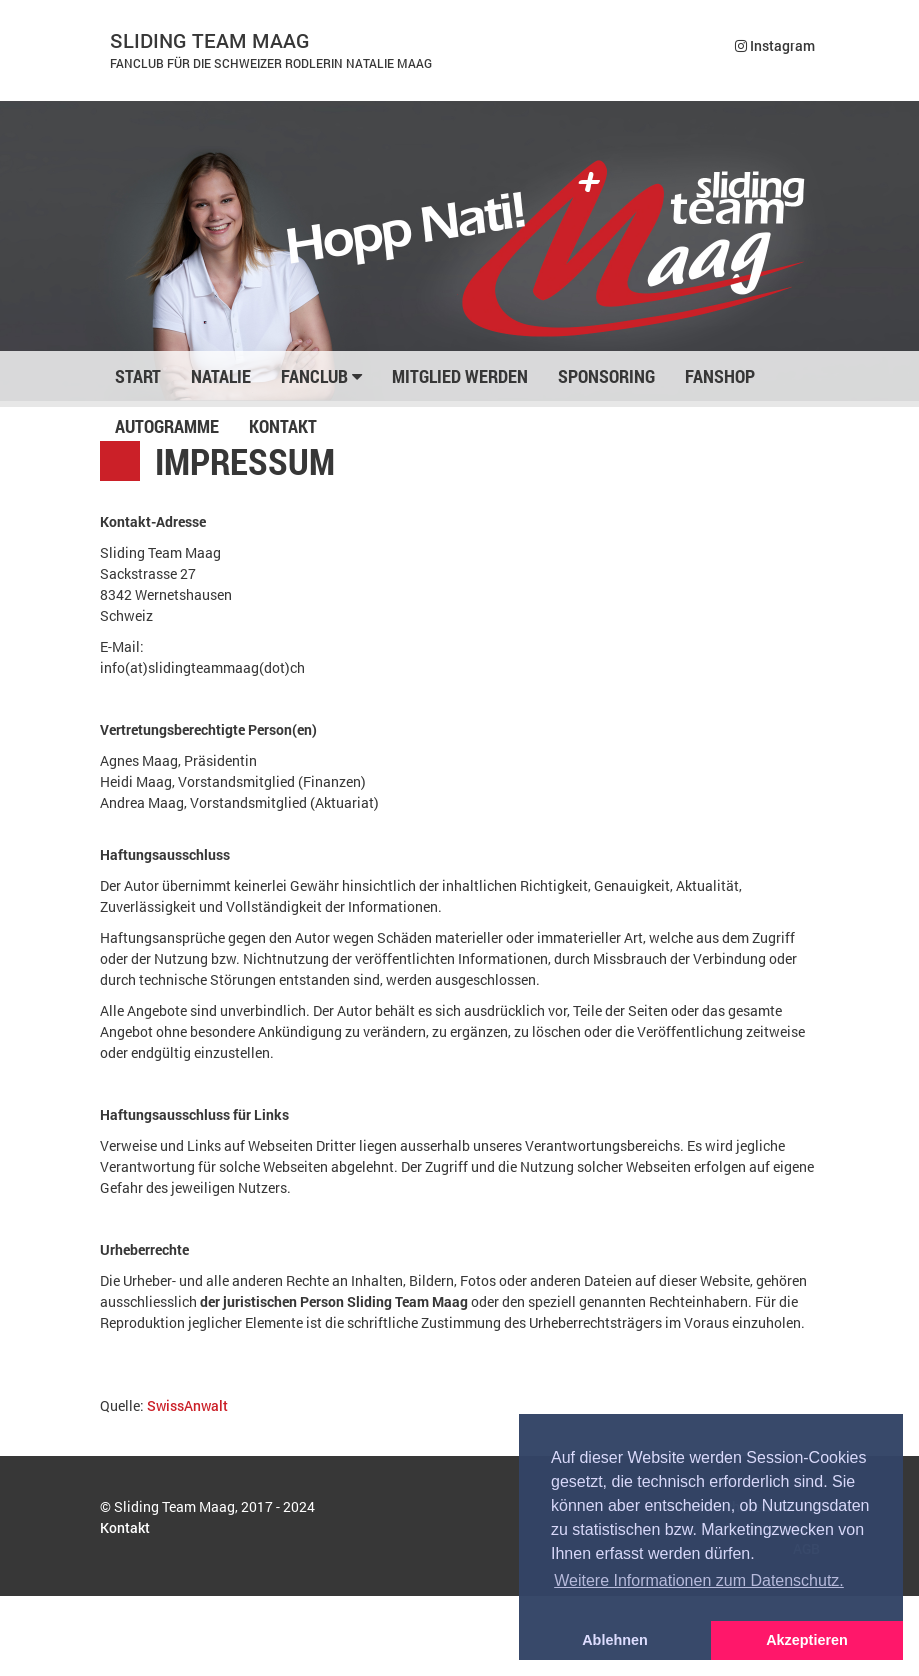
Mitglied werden (460, 376)
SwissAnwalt (187, 1405)
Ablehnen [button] (615, 1640)
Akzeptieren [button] (807, 1640)
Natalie (221, 376)
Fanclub (321, 376)
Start (138, 376)
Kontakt (283, 426)
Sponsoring (606, 376)
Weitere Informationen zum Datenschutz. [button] (699, 1580)
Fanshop (720, 376)
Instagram (775, 45)
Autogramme (167, 426)
